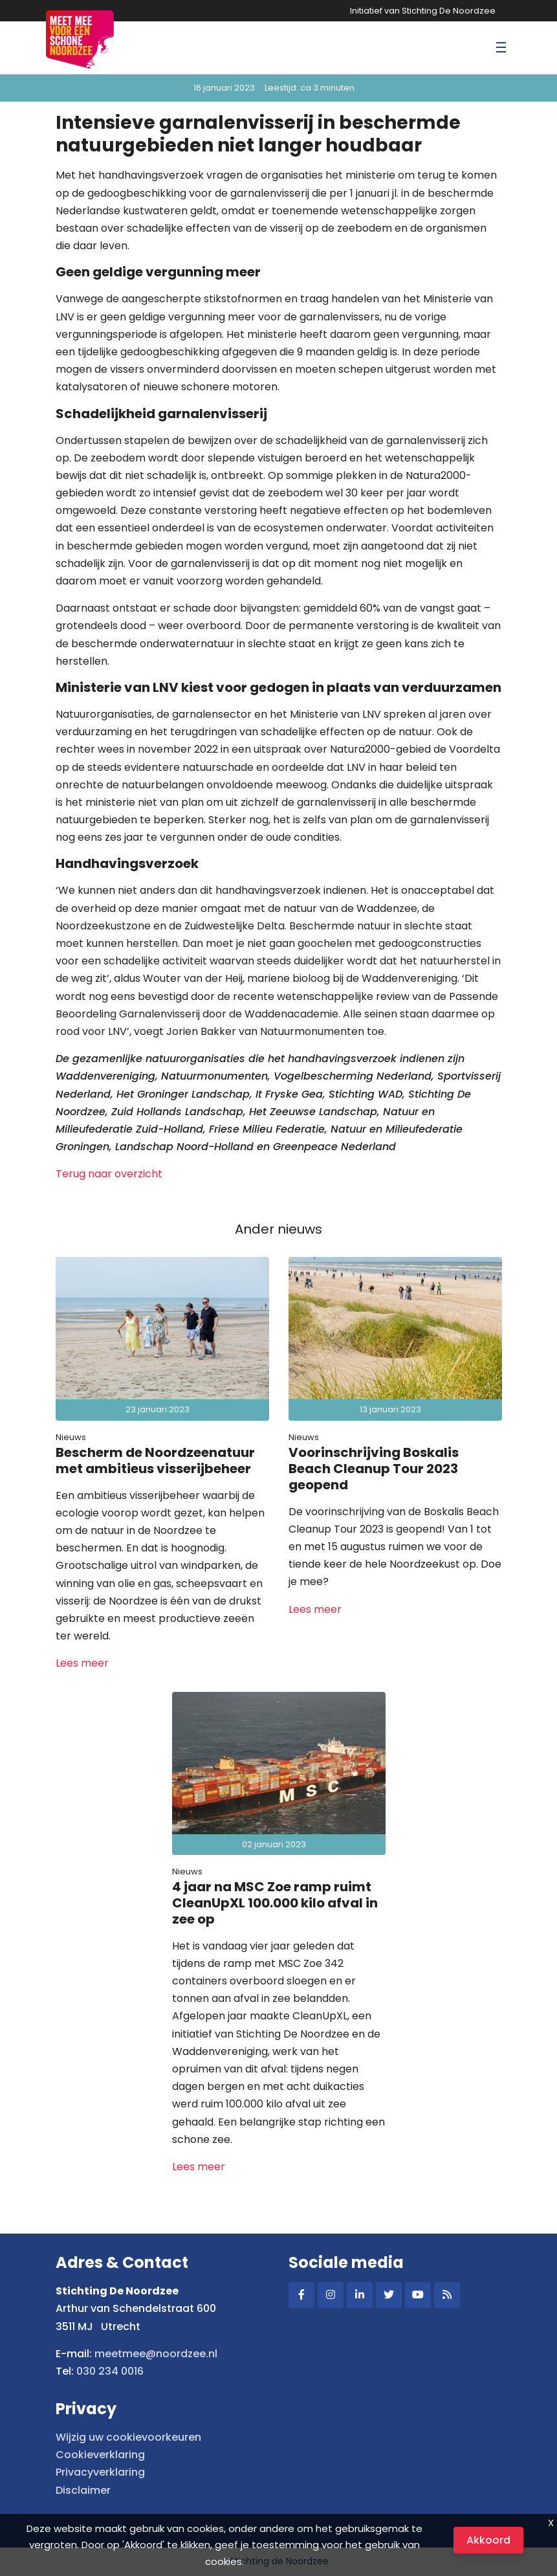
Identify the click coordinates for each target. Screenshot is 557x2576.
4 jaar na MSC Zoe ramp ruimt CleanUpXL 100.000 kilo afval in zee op (275, 1903)
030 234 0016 (110, 2371)
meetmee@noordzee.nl (155, 2353)
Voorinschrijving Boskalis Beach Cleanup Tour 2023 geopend (374, 1468)
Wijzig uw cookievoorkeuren (128, 2437)
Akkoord (488, 2540)
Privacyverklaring (100, 2472)
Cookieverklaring (100, 2454)
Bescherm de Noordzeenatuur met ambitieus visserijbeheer (155, 1460)
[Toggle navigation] (501, 48)
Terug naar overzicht (109, 1173)
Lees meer (82, 1663)
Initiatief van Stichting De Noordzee (423, 11)
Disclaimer (83, 2490)
